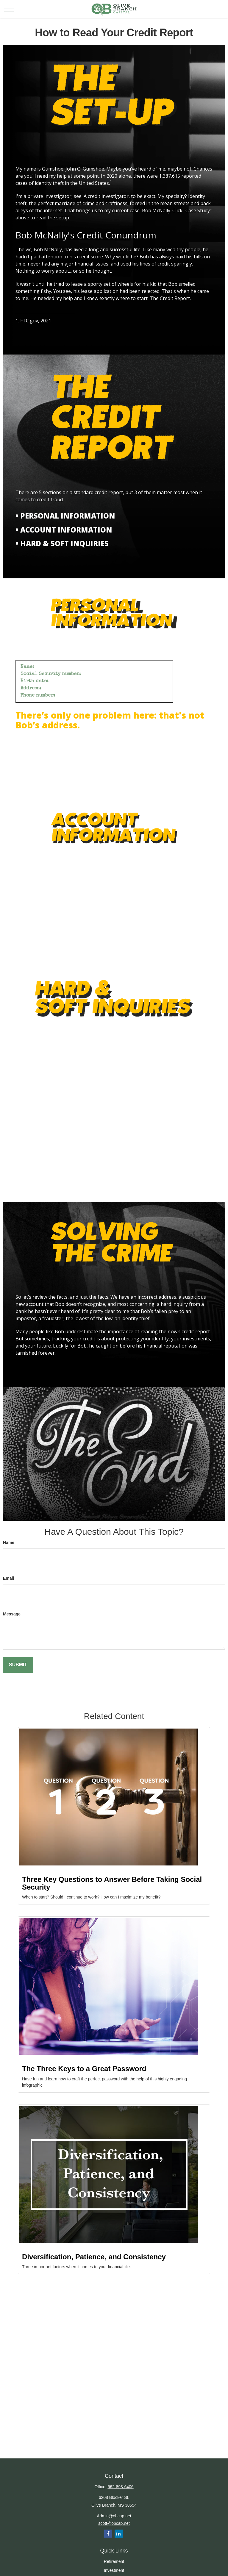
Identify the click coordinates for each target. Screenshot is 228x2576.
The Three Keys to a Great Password (84, 2069)
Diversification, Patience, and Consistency (94, 2257)
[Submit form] (18, 1665)
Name (8, 1542)
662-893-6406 (120, 2486)
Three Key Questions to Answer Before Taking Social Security (112, 1883)
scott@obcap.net (113, 2523)
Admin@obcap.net (114, 2515)
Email (8, 1578)
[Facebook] (108, 2534)
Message (12, 1614)
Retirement (114, 2561)
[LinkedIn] (119, 2534)
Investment (114, 2570)
